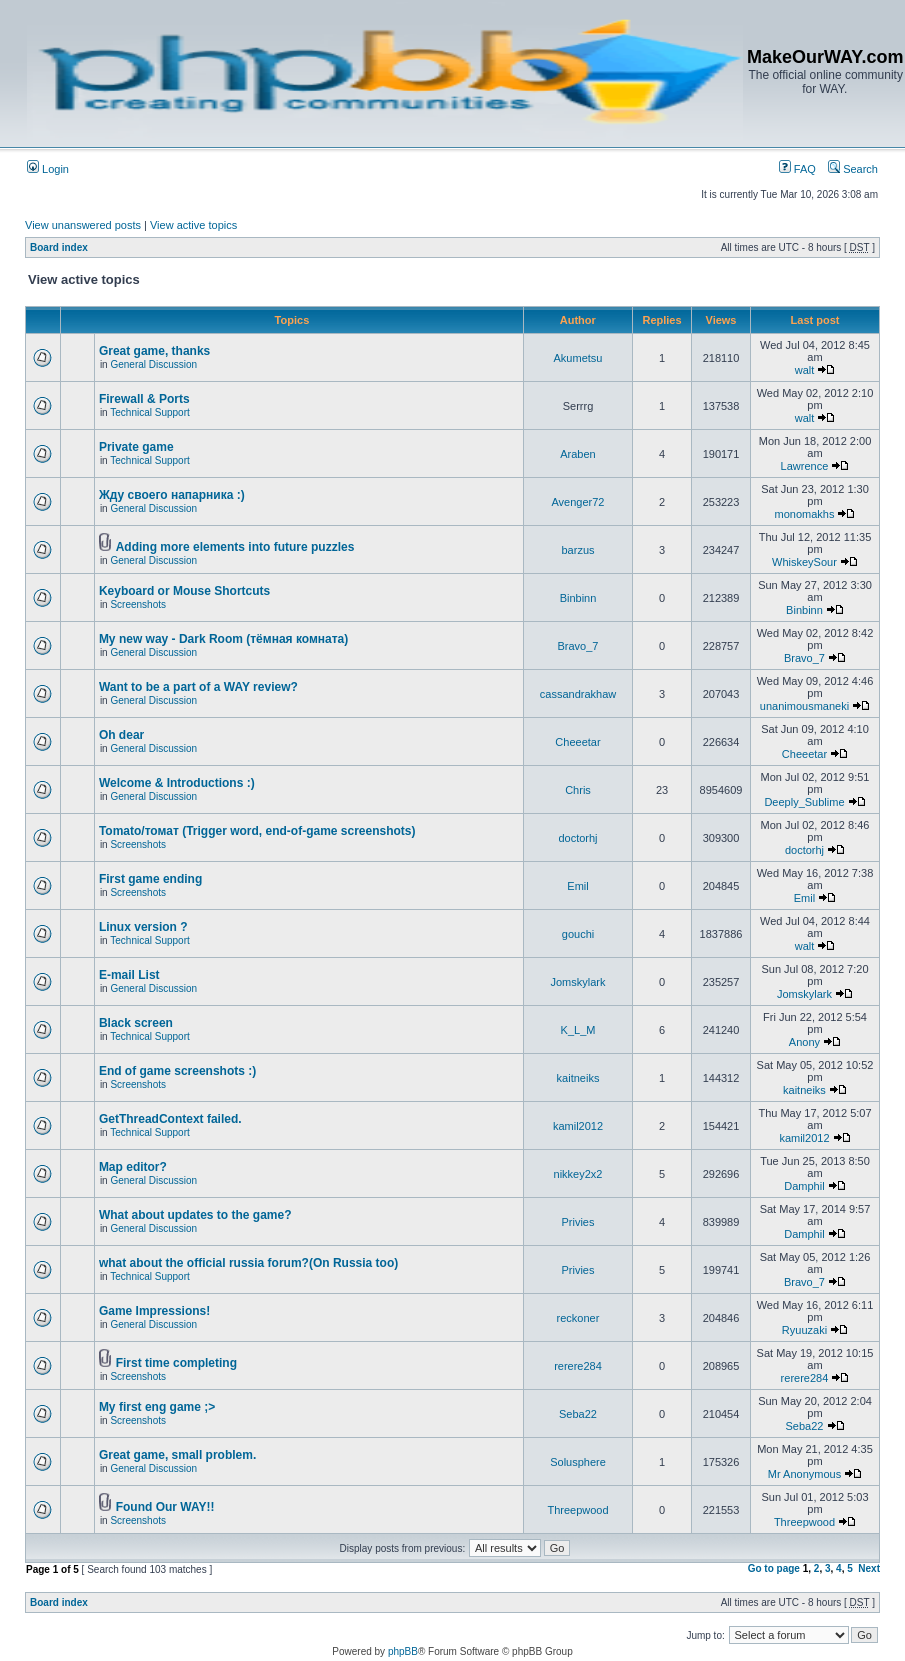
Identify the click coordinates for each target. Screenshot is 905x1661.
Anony (804, 1042)
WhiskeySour (804, 562)
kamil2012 (578, 1126)
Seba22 (578, 1414)
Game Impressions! (154, 1311)
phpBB (403, 1651)
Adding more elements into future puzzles (235, 547)
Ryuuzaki (804, 1330)
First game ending (150, 879)
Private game (136, 447)
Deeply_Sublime (804, 802)
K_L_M (578, 1030)
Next (869, 1568)
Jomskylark (577, 982)
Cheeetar (577, 742)
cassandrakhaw (578, 694)
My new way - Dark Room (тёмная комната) (223, 639)
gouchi (578, 934)
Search (853, 169)
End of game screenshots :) (177, 1071)
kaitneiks (578, 1078)
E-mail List (129, 975)
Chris (578, 790)
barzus (577, 550)
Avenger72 (577, 502)
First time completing (176, 1363)
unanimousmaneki (804, 706)
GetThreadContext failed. (170, 1119)
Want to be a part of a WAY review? (198, 687)
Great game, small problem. (177, 1455)
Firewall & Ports (144, 399)
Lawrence (805, 466)
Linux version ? (143, 927)
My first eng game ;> (157, 1407)
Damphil (804, 1186)
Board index (59, 247)
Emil (577, 886)
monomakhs (805, 514)
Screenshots (138, 604)
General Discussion (153, 364)
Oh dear (121, 735)
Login (48, 169)
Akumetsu (578, 358)
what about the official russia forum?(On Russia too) (248, 1263)
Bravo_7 (578, 646)
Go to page (774, 1568)
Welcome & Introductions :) (177, 783)
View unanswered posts (83, 225)
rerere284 (578, 1366)
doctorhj (577, 838)
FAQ (797, 169)
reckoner (578, 1318)
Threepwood (577, 1510)
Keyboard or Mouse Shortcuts (184, 591)
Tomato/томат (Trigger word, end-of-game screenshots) (257, 831)
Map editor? (133, 1167)
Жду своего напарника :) (172, 495)
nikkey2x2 (578, 1174)
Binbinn (578, 598)
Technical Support (150, 412)
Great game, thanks (154, 351)
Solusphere (578, 1462)
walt (805, 370)
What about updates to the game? (195, 1215)
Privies (577, 1222)
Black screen (136, 1023)
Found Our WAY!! (165, 1507)
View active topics (193, 225)
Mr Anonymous (804, 1474)
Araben (577, 454)
